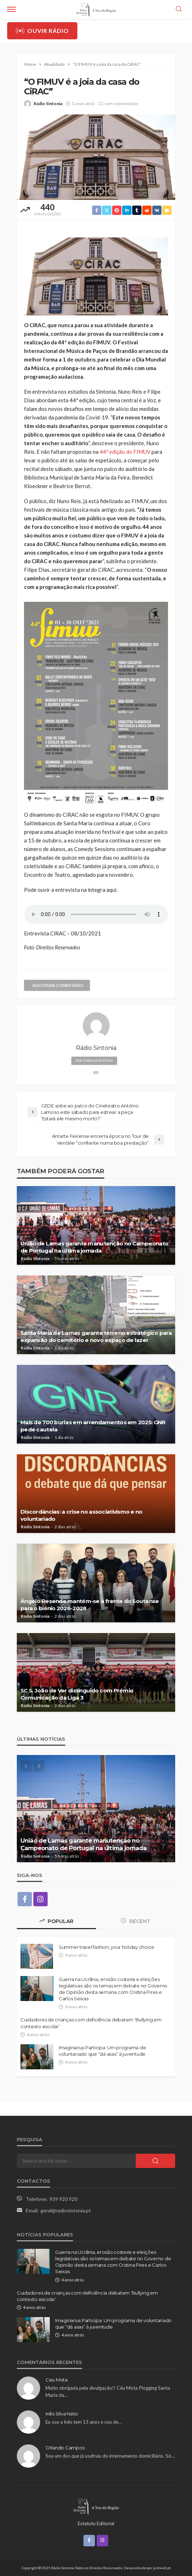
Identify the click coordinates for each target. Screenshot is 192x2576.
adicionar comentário (57, 985)
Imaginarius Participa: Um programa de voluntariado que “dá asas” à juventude (102, 2051)
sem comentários (122, 103)
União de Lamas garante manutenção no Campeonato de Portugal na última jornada (94, 1247)
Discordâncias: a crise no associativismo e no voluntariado (81, 1515)
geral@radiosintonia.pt (65, 2210)
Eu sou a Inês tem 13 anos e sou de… (83, 2422)
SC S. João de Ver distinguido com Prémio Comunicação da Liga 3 (76, 1694)
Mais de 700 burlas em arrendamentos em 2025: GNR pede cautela (92, 1426)
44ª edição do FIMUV (124, 451)
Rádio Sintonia (48, 103)
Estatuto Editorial (96, 2523)
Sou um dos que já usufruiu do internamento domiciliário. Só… (110, 2456)
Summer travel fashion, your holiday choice (106, 1947)
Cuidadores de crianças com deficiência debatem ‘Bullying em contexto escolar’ (91, 2023)
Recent (135, 1921)
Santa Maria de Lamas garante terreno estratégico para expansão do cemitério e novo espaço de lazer (96, 1336)
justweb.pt (162, 2568)
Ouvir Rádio (42, 30)
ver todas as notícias (94, 1060)
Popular (56, 1921)
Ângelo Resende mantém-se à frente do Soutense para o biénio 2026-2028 (89, 1605)
